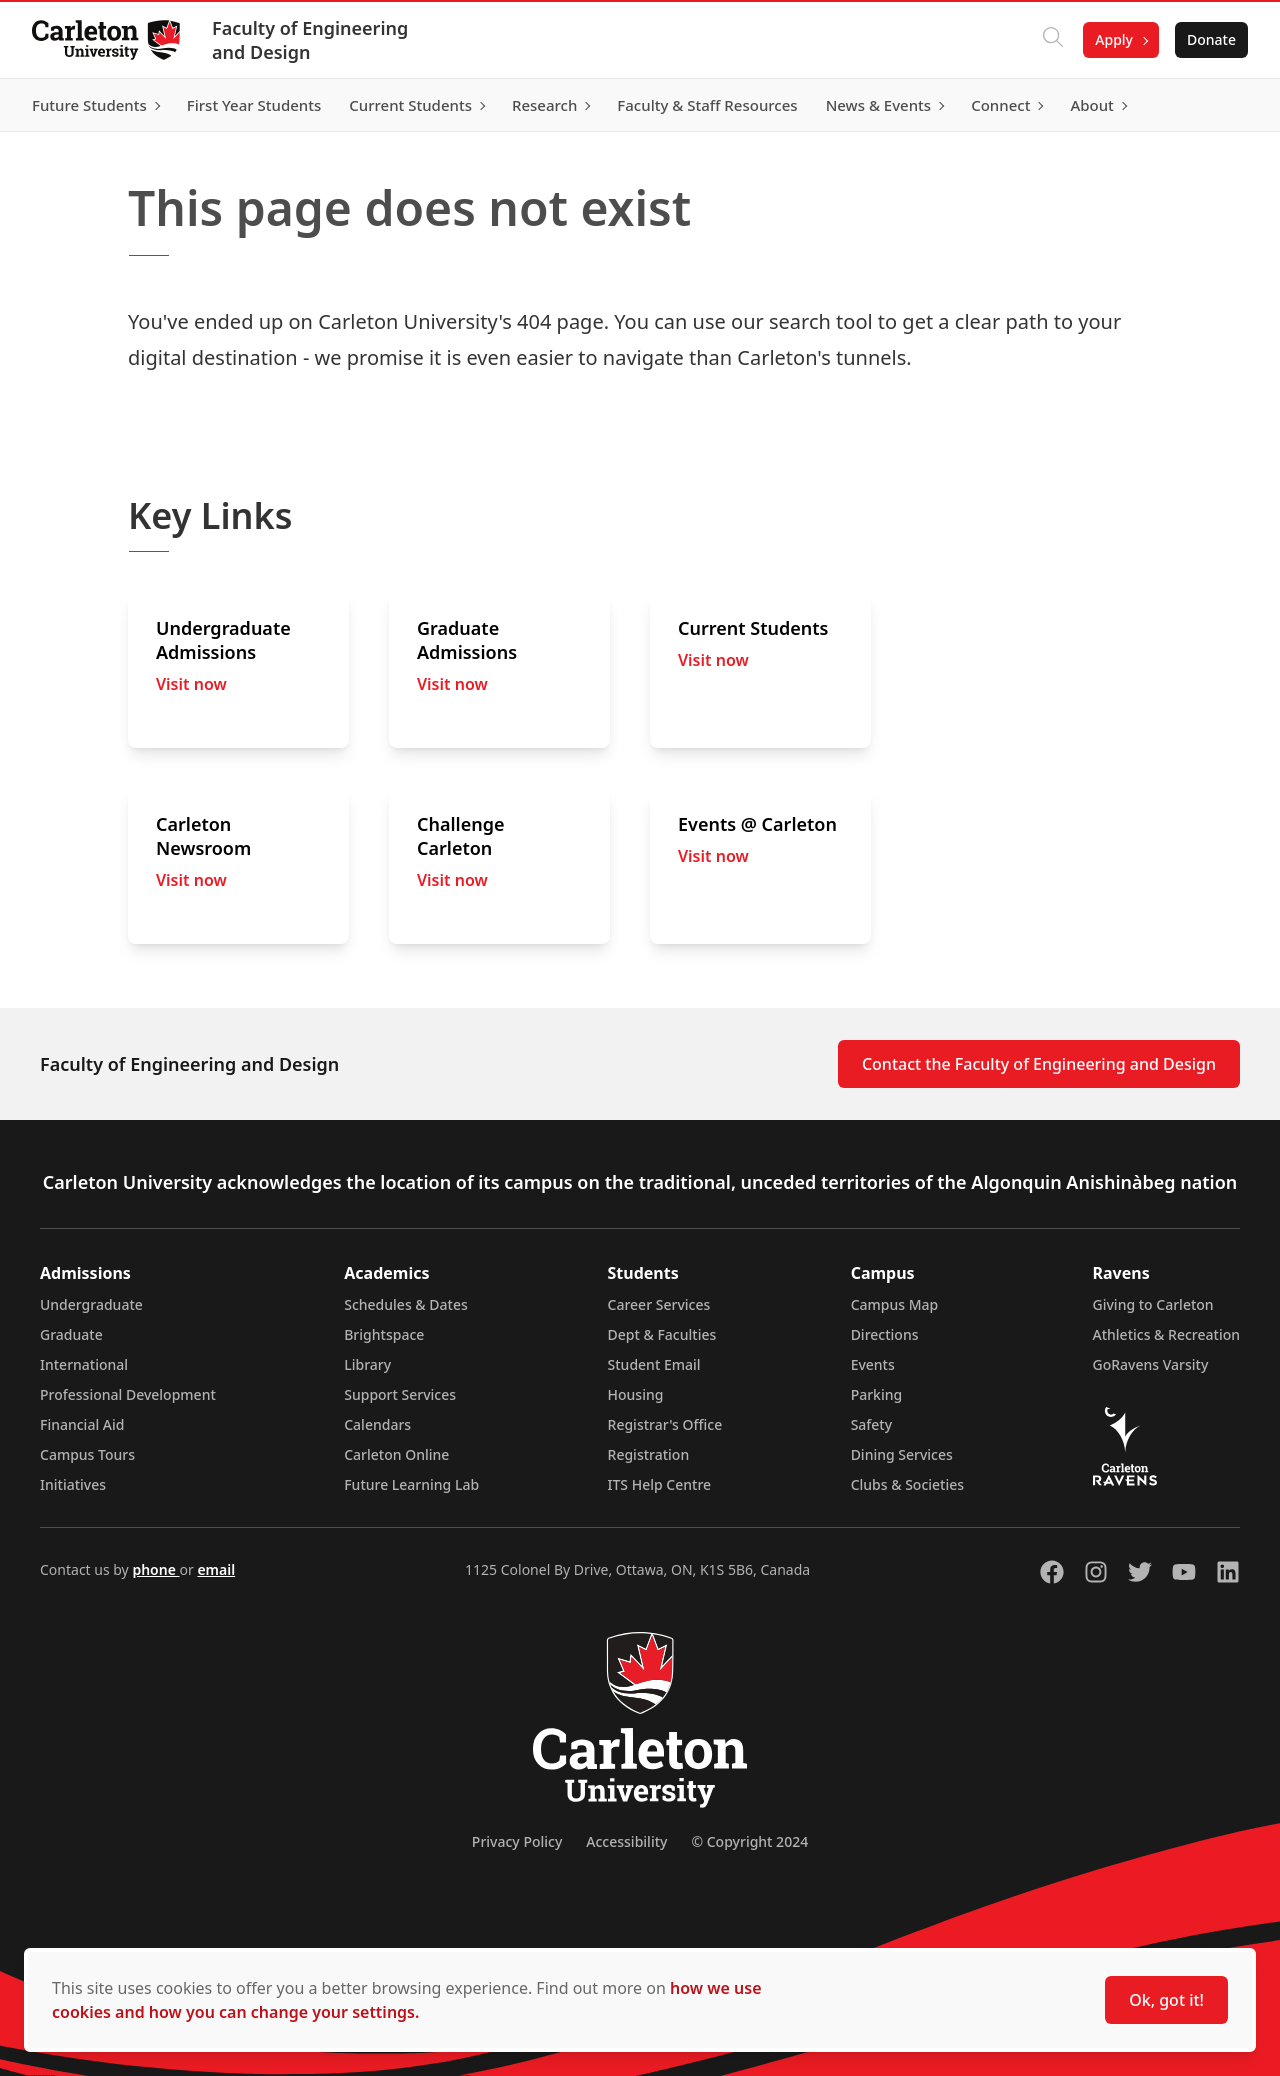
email (216, 1569)
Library (367, 1364)
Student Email (654, 1364)
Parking (877, 1394)
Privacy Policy (517, 1841)
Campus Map (895, 1304)
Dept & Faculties (662, 1334)
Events (873, 1364)
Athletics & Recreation (1166, 1334)
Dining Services (902, 1454)
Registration (649, 1454)
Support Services (400, 1394)
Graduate (71, 1334)
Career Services (659, 1304)
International (84, 1364)
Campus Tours (87, 1454)
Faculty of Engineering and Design (310, 40)
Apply (1114, 39)
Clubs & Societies (907, 1484)
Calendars (377, 1424)
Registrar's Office (665, 1424)
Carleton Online (396, 1454)
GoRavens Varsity (1151, 1364)
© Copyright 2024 (749, 1841)
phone (155, 1569)
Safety (872, 1424)
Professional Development (128, 1394)
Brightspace (384, 1334)
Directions (885, 1334)
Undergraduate (91, 1304)
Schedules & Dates (406, 1304)
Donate (1211, 39)
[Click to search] (1053, 40)
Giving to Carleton (1153, 1304)
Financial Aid (82, 1424)
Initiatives (73, 1484)
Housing (636, 1394)
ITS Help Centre (660, 1484)
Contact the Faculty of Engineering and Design (1039, 1064)
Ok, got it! (1166, 2000)
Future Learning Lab (411, 1484)
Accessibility (626, 1841)
